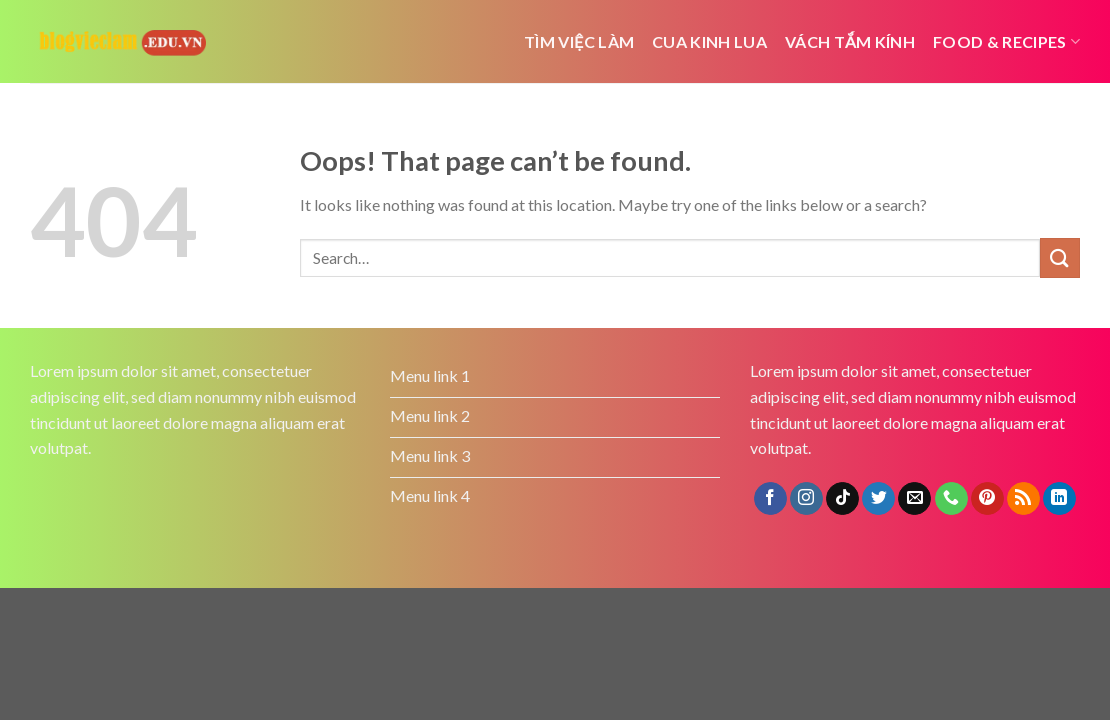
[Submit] (1060, 257)
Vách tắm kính (850, 41)
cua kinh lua (709, 41)
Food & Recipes (1006, 41)
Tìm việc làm (579, 41)
